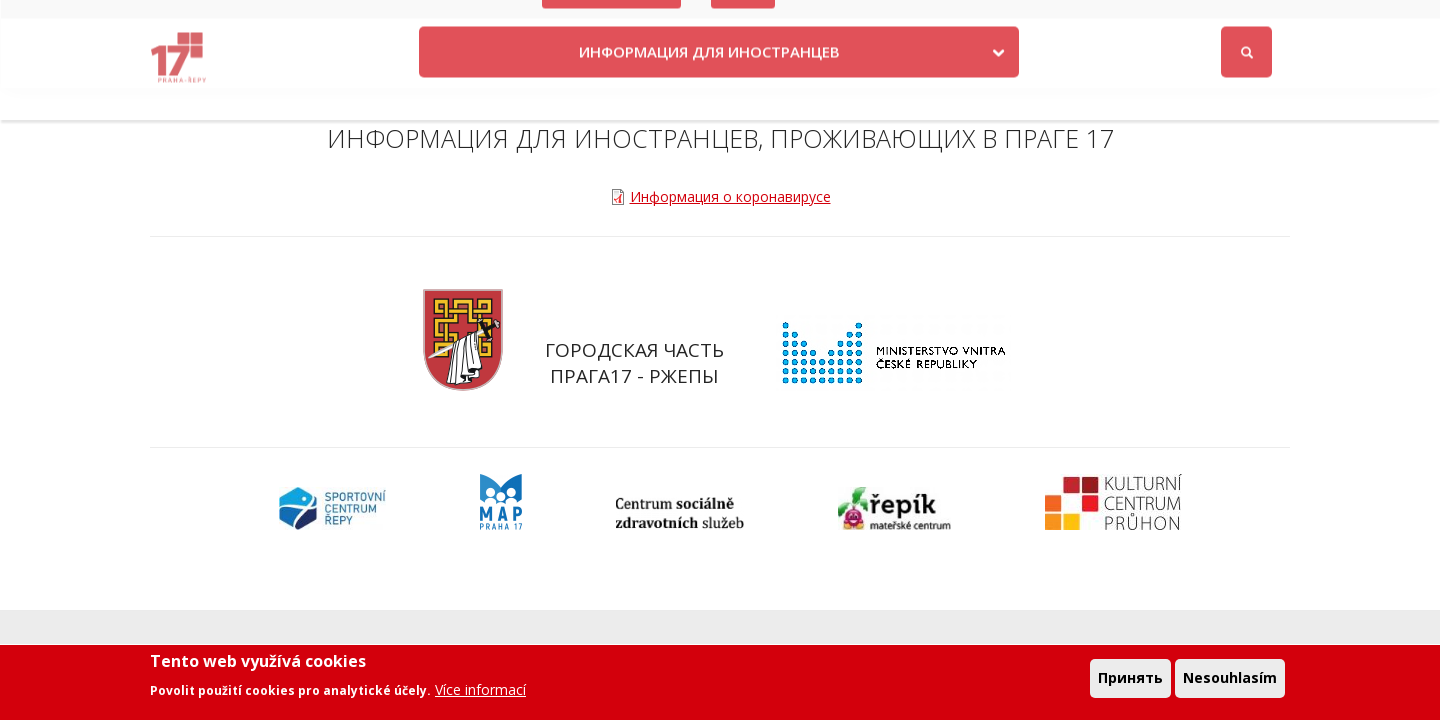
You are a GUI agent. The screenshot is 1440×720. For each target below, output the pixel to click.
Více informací (480, 695)
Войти (1264, 23)
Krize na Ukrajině (612, 22)
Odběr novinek (1037, 22)
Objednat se (924, 22)
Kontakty (829, 22)
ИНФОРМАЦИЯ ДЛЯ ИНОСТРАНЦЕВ (709, 83)
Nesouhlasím (1230, 684)
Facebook (1171, 22)
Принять (1130, 684)
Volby (743, 22)
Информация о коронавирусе (730, 196)
